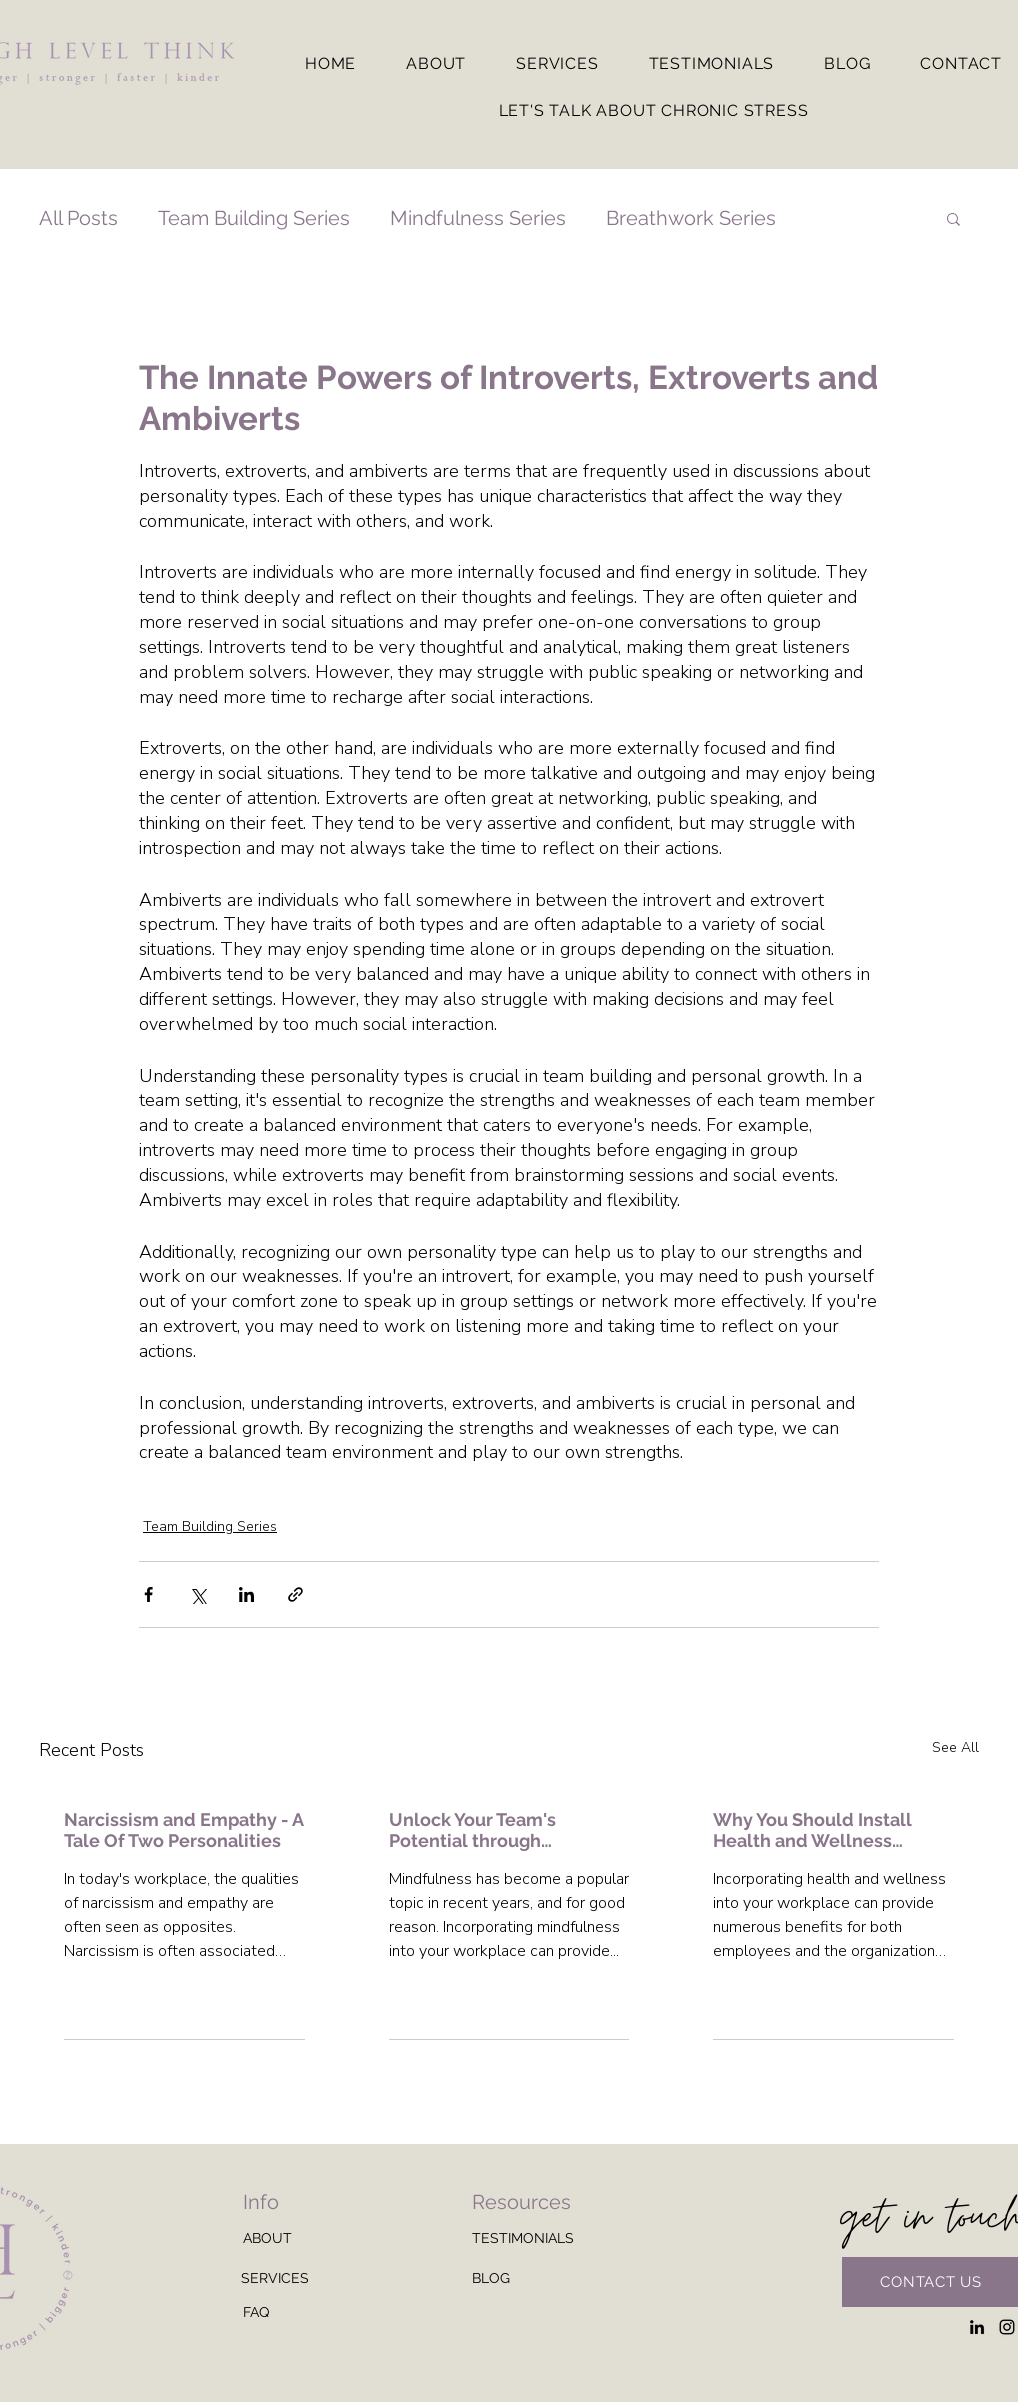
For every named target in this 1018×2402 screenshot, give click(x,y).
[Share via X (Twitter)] (197, 1594)
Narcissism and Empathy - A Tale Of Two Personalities (183, 1830)
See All (955, 1747)
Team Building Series (254, 218)
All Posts (78, 218)
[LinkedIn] (977, 2327)
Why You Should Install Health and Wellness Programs (812, 1830)
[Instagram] (1007, 2327)
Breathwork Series (691, 218)
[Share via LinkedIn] (246, 1594)
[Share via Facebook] (148, 1594)
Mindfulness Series (478, 218)
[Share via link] (295, 1594)
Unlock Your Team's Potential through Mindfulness (472, 1830)
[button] (953, 218)
